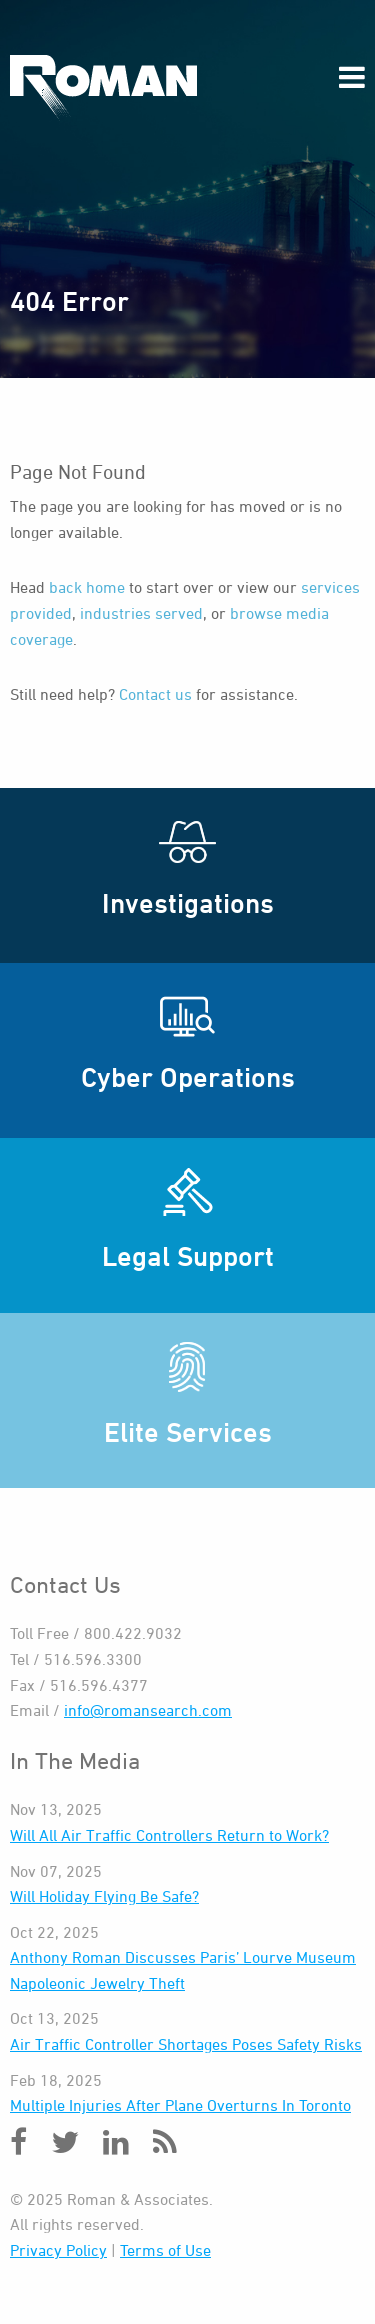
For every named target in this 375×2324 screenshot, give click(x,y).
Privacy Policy (58, 2250)
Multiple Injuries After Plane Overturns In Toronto (180, 2105)
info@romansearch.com (148, 1710)
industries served (141, 613)
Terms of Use (165, 2250)
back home (87, 587)
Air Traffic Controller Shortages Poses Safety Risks (186, 2044)
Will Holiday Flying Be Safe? (104, 1896)
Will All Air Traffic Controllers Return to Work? (169, 1835)
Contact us (155, 694)
